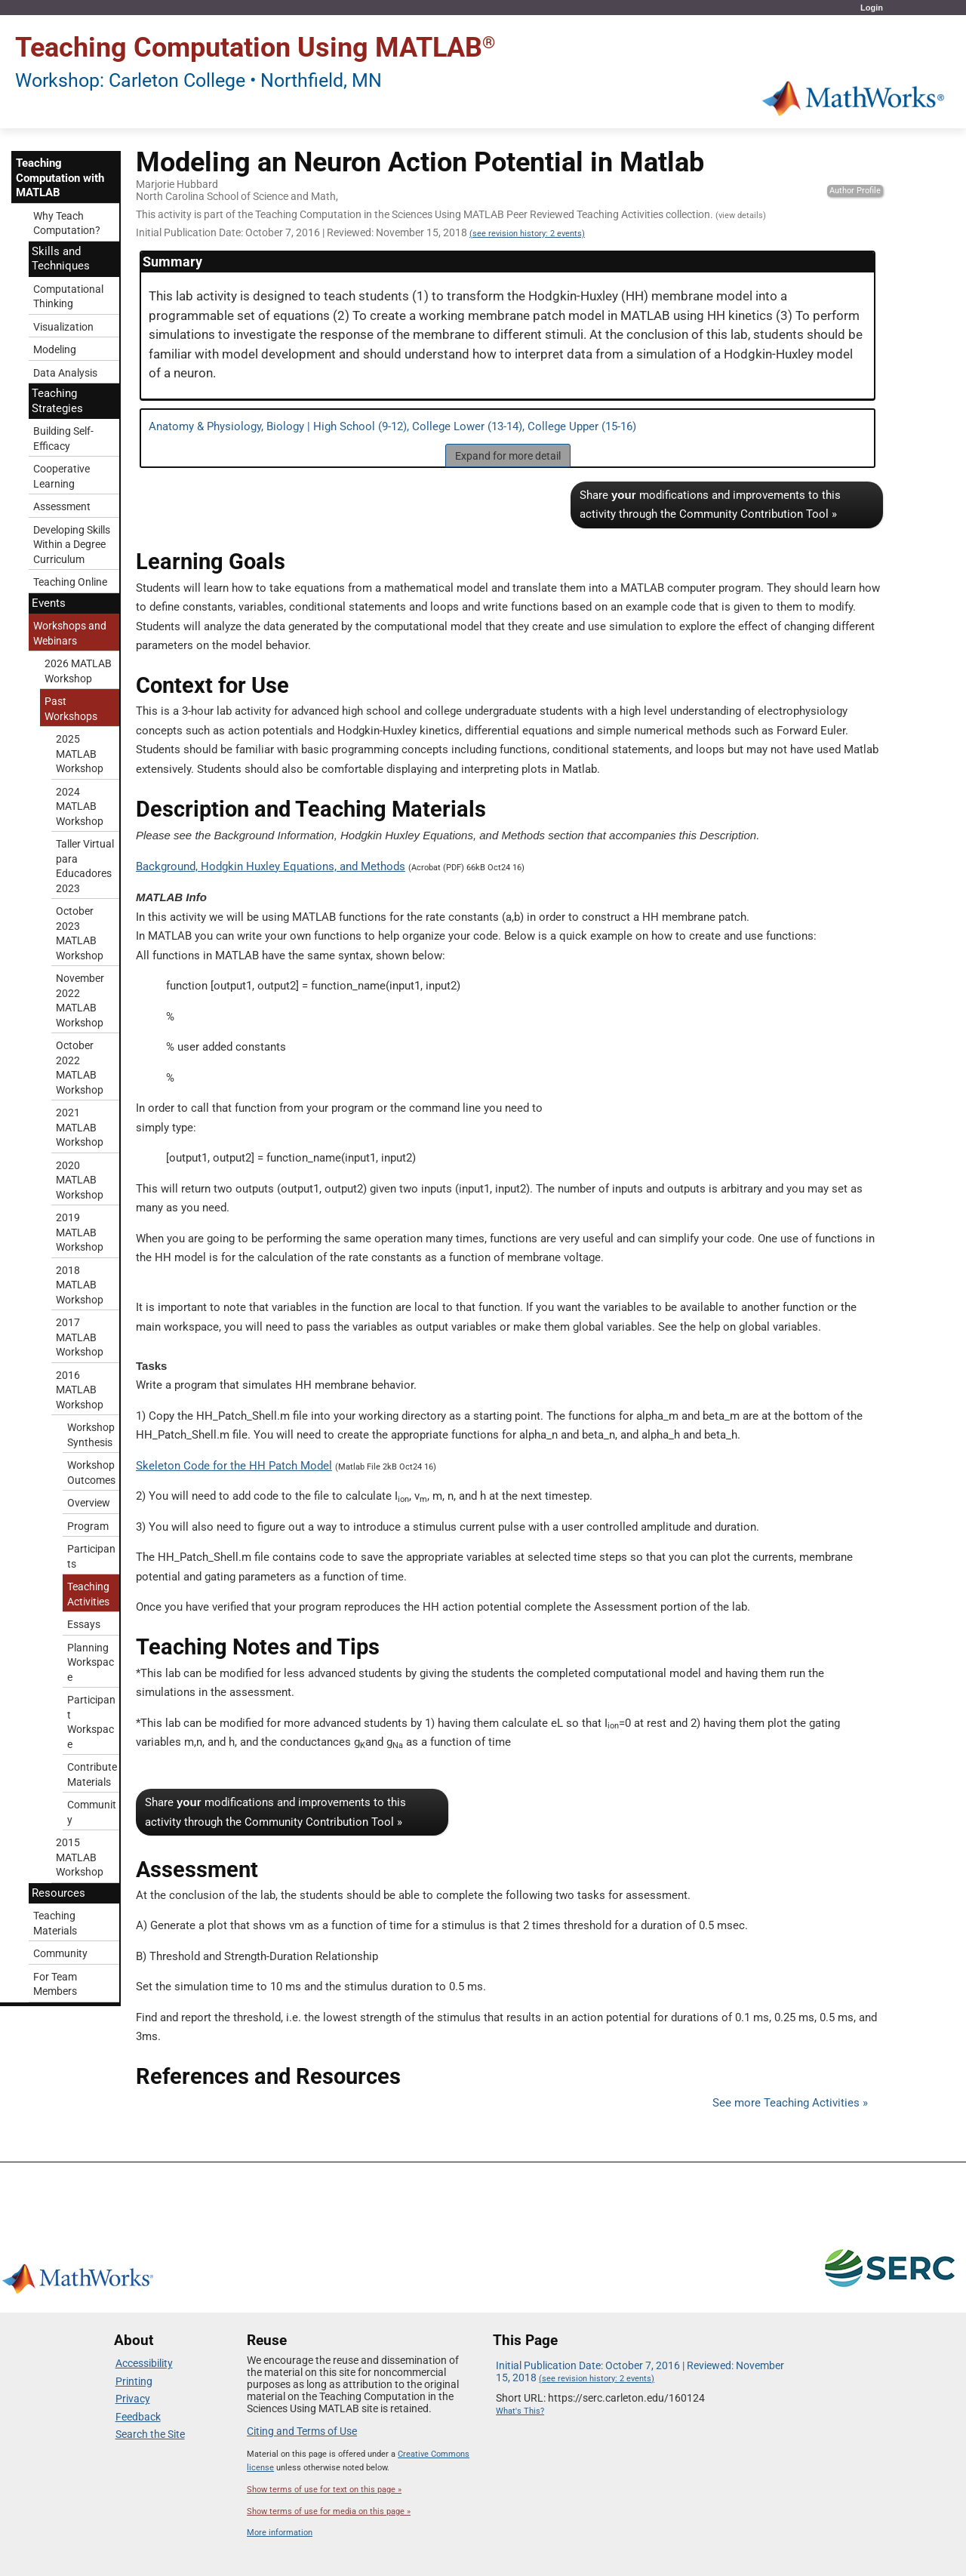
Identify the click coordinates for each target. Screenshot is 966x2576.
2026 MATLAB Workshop (78, 671)
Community (91, 1812)
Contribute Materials (92, 1774)
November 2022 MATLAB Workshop (80, 1000)
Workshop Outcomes (91, 1472)
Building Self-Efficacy (63, 438)
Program (88, 1526)
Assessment (62, 506)
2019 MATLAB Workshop (79, 1232)
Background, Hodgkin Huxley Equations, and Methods (270, 866)
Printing (133, 2381)
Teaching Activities (88, 1594)
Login (871, 7)
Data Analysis (65, 373)
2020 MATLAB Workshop (79, 1180)
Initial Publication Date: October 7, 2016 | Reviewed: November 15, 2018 (360, 232)
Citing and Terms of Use (302, 2431)
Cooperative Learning (61, 476)
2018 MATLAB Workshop (79, 1285)
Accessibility (144, 2363)
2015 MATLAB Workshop (79, 1857)
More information (279, 2533)
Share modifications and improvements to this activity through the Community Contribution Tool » (710, 505)
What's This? (520, 2411)
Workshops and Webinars (69, 633)
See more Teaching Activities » (790, 2103)
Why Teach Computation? (66, 223)
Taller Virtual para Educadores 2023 (85, 866)
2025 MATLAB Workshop (79, 753)
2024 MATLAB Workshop (79, 806)
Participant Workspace (91, 1722)
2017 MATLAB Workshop (79, 1337)
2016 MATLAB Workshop (79, 1390)
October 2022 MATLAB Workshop (79, 1067)
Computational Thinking (68, 296)
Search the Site (150, 2434)
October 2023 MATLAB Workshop (79, 933)
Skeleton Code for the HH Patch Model (234, 1466)
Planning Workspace (90, 1662)
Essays (83, 1624)
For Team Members (55, 1984)
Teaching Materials (55, 1923)
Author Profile (855, 190)
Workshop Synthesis (91, 1434)
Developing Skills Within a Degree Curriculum (71, 544)
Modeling (54, 349)
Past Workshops (71, 708)
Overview (88, 1503)
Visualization (63, 327)
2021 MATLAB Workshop (79, 1127)
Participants (91, 1556)
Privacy (132, 2399)
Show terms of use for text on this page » (324, 2489)
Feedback (138, 2417)
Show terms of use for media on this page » (329, 2511)
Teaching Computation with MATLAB (60, 177)
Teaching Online (70, 582)
